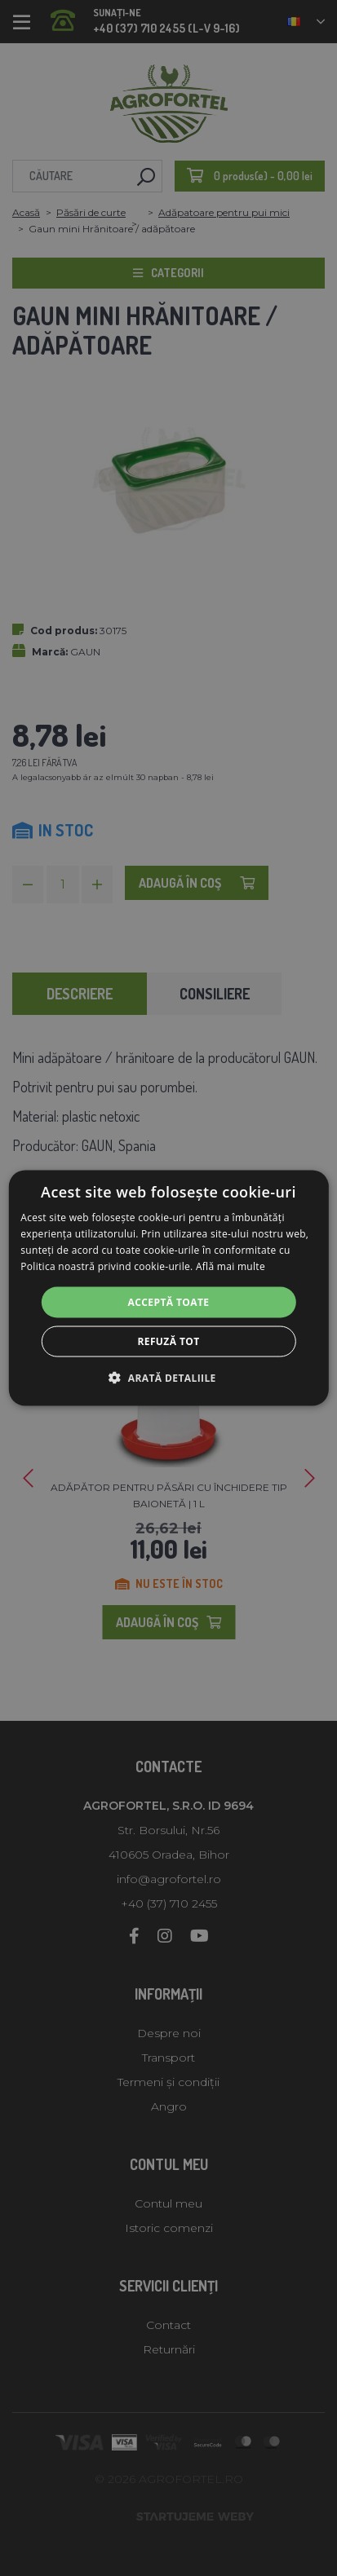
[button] (168, 1377)
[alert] (168, 1288)
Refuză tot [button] (168, 1341)
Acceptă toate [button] (169, 1301)
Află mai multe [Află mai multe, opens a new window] (230, 1266)
